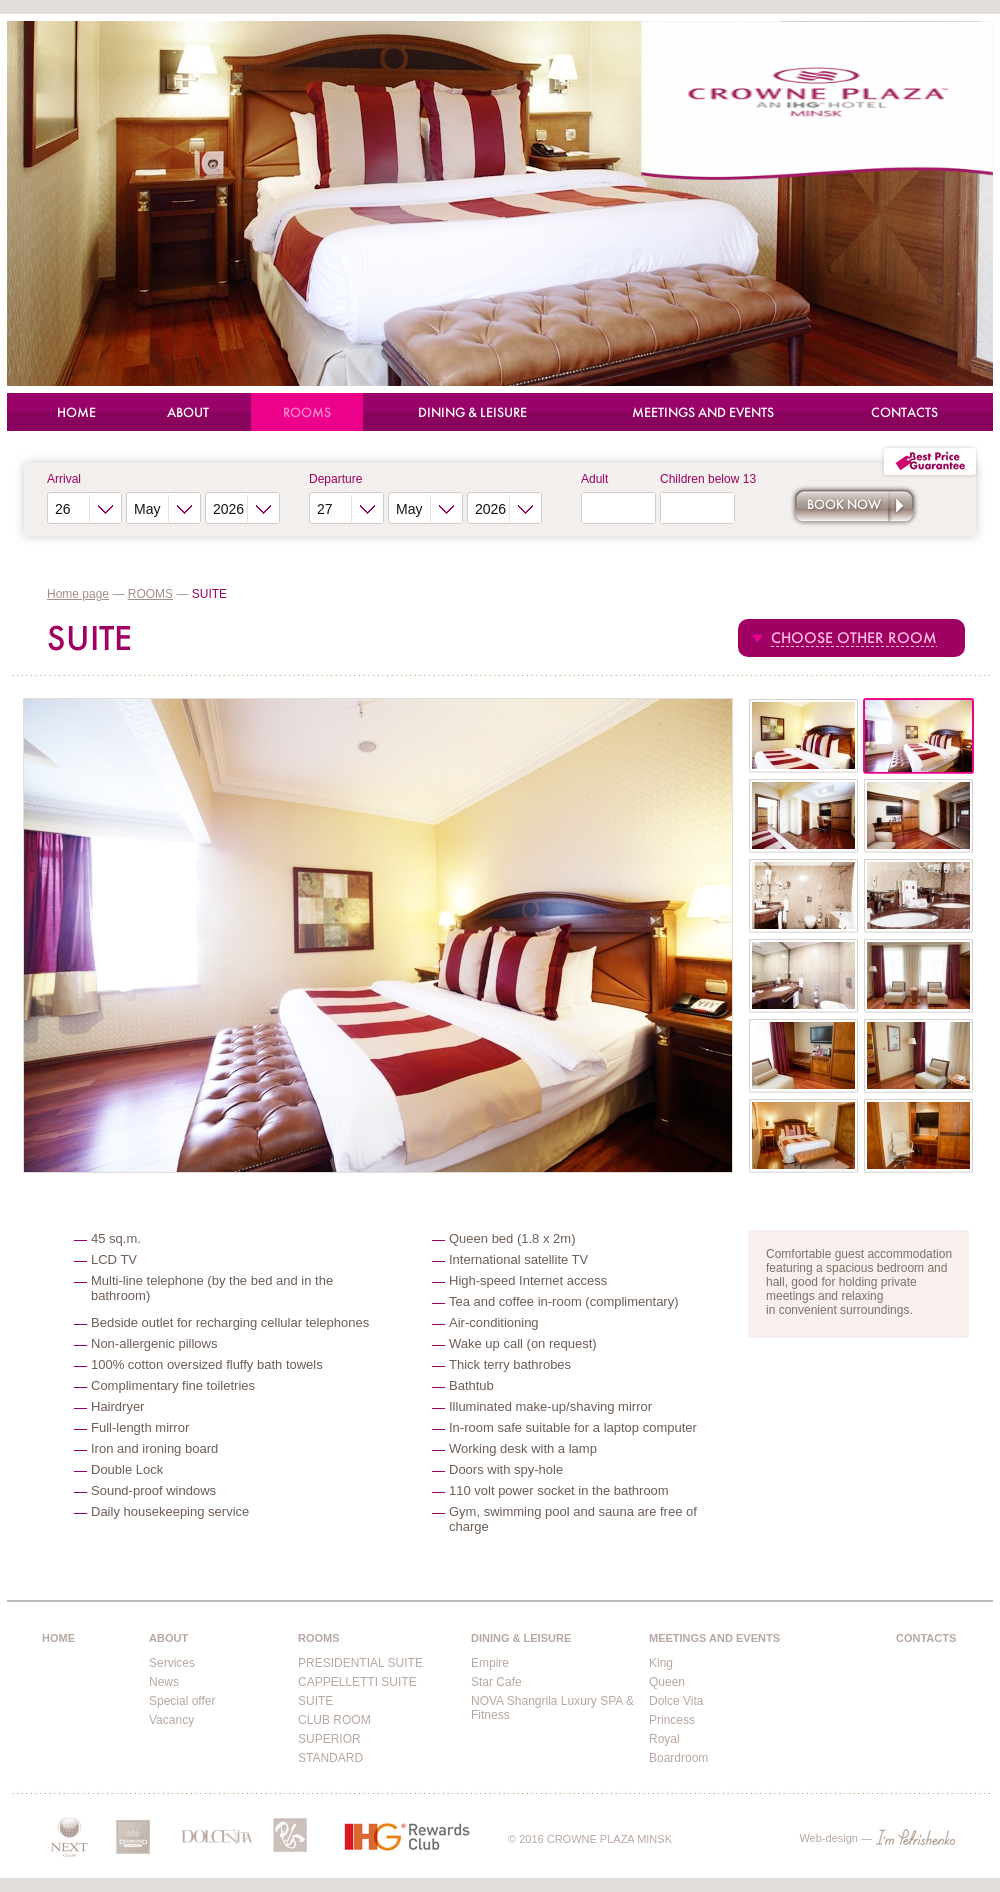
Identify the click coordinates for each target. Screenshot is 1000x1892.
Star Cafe (496, 1682)
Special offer (182, 1701)
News (164, 1682)
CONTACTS (904, 412)
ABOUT (188, 412)
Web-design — (877, 1838)
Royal (664, 1739)
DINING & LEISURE (472, 412)
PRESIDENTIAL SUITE (360, 1663)
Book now (844, 504)
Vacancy (171, 1720)
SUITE (315, 1701)
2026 (228, 509)
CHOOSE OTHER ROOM (854, 638)
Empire (490, 1663)
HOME (76, 412)
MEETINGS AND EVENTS (703, 412)
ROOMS (307, 412)
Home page (78, 594)
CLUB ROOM (334, 1720)
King (661, 1663)
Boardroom (678, 1758)
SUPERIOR (329, 1739)
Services (172, 1663)
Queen (667, 1682)
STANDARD (330, 1758)
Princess (672, 1720)
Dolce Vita (676, 1701)
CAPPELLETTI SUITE (357, 1682)
